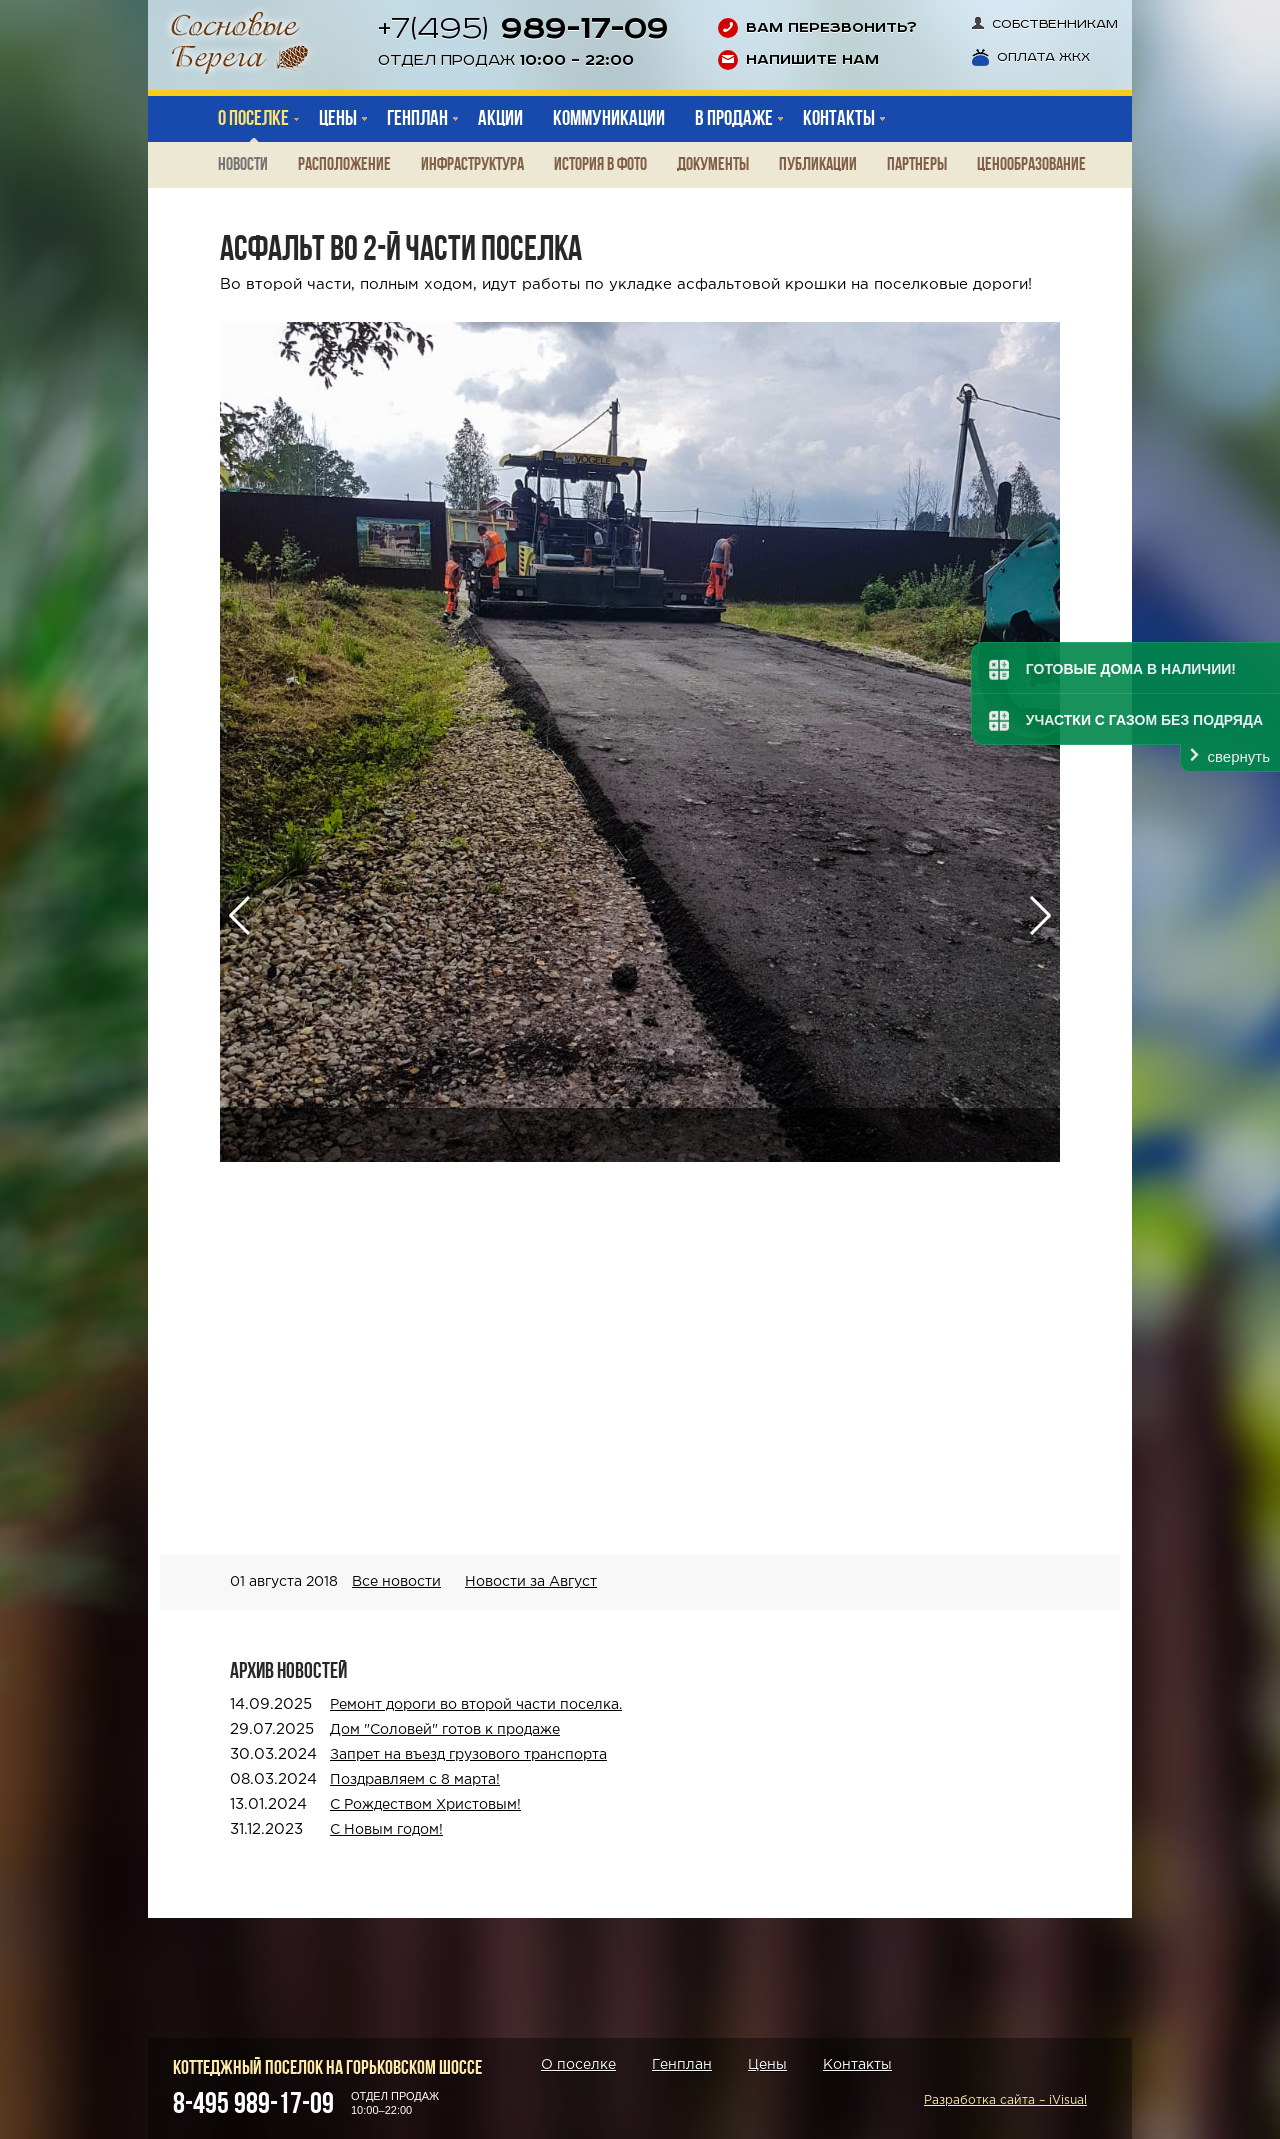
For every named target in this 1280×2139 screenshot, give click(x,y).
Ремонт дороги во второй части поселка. (476, 1705)
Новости (243, 164)
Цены (767, 2065)
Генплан (682, 2065)
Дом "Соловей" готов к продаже (445, 1730)
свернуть (1239, 756)
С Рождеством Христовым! (425, 1805)
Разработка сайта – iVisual (1005, 2100)
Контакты (857, 2065)
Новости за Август (531, 1582)
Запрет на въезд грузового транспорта (468, 1755)
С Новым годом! (386, 1830)
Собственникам (1045, 24)
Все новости (396, 1582)
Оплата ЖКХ (1031, 57)
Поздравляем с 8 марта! (415, 1780)
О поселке (253, 118)
